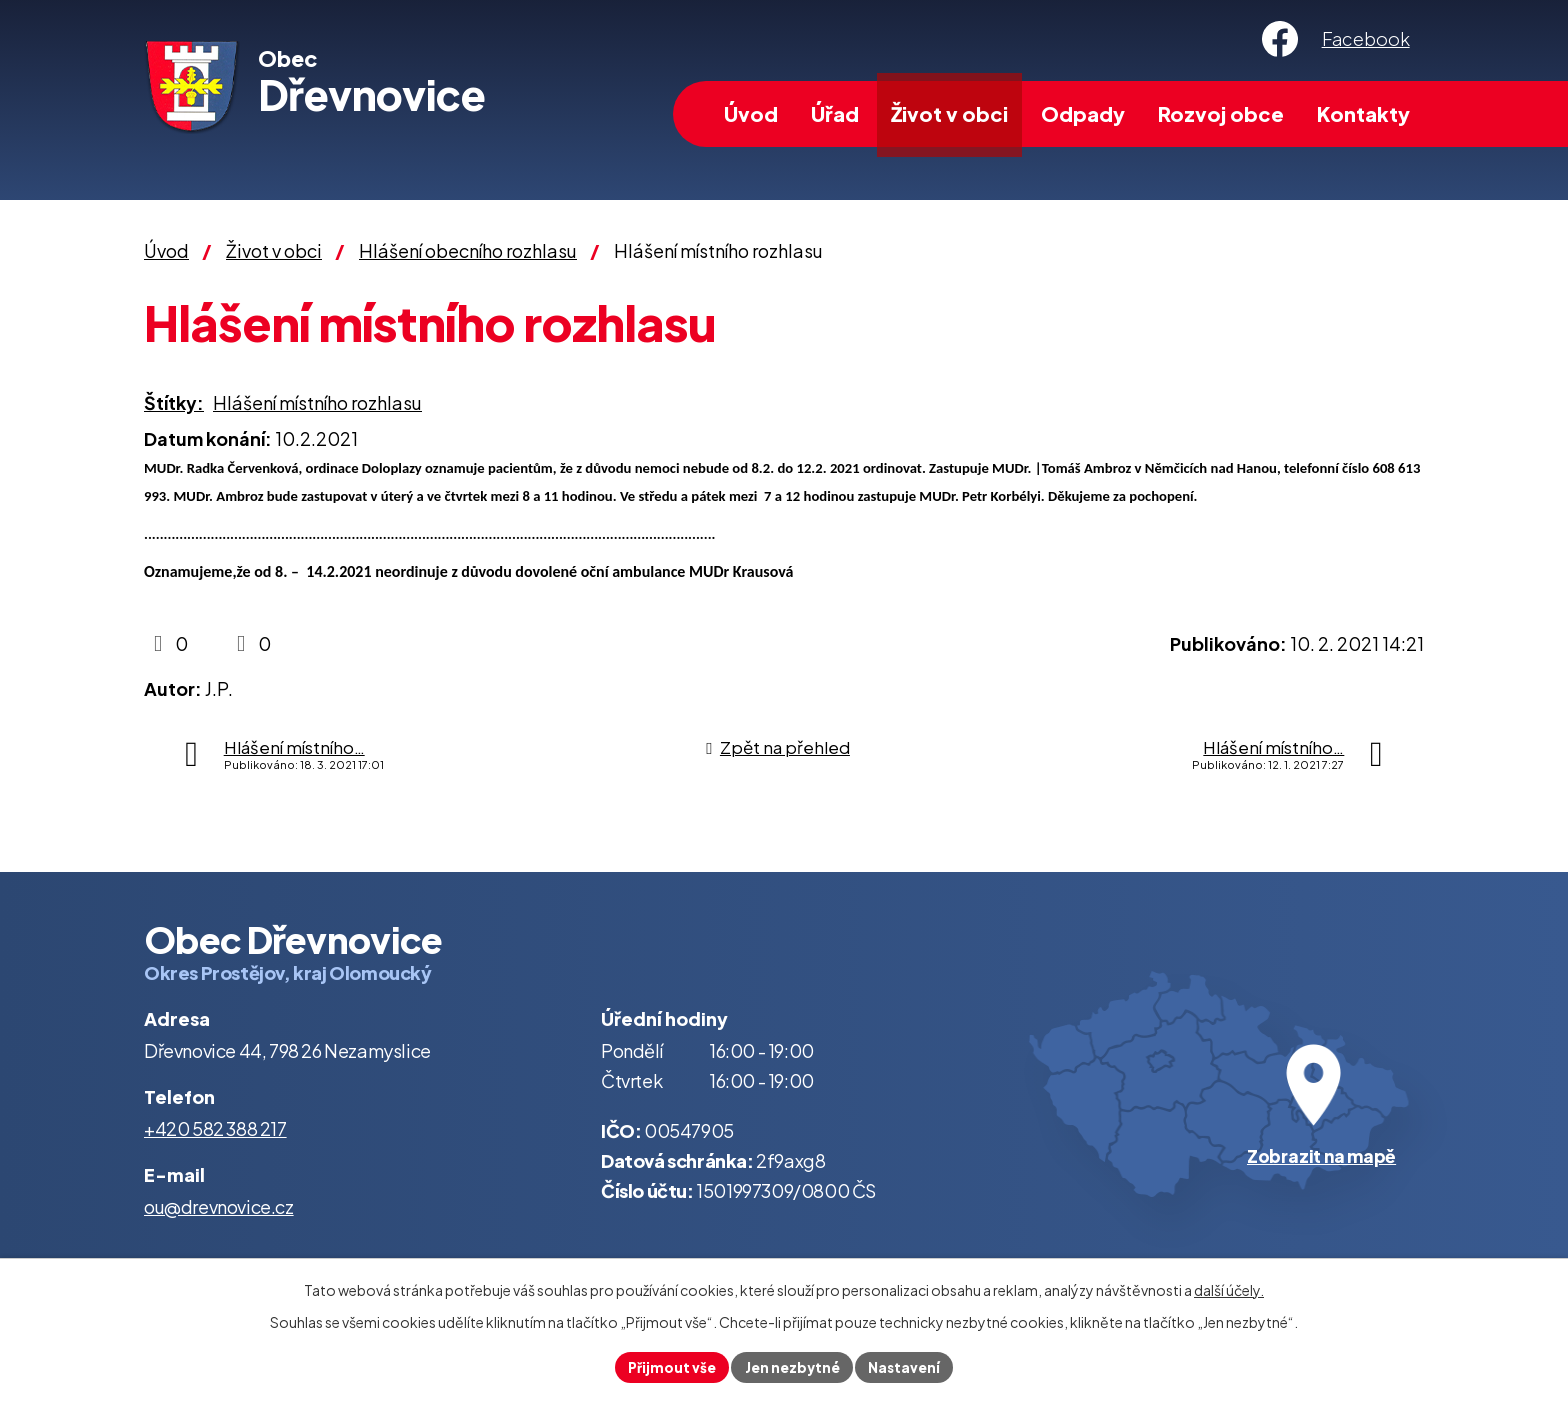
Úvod (751, 113)
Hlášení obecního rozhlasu (468, 250)
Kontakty (1363, 113)
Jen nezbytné (792, 1366)
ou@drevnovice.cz (219, 1206)
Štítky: (174, 402)
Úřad (835, 113)
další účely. (1229, 1288)
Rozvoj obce (1221, 113)
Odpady (1083, 113)
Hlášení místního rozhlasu (317, 402)
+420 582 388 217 (215, 1128)
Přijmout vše (668, 1366)
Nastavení (907, 1366)
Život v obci (949, 113)
